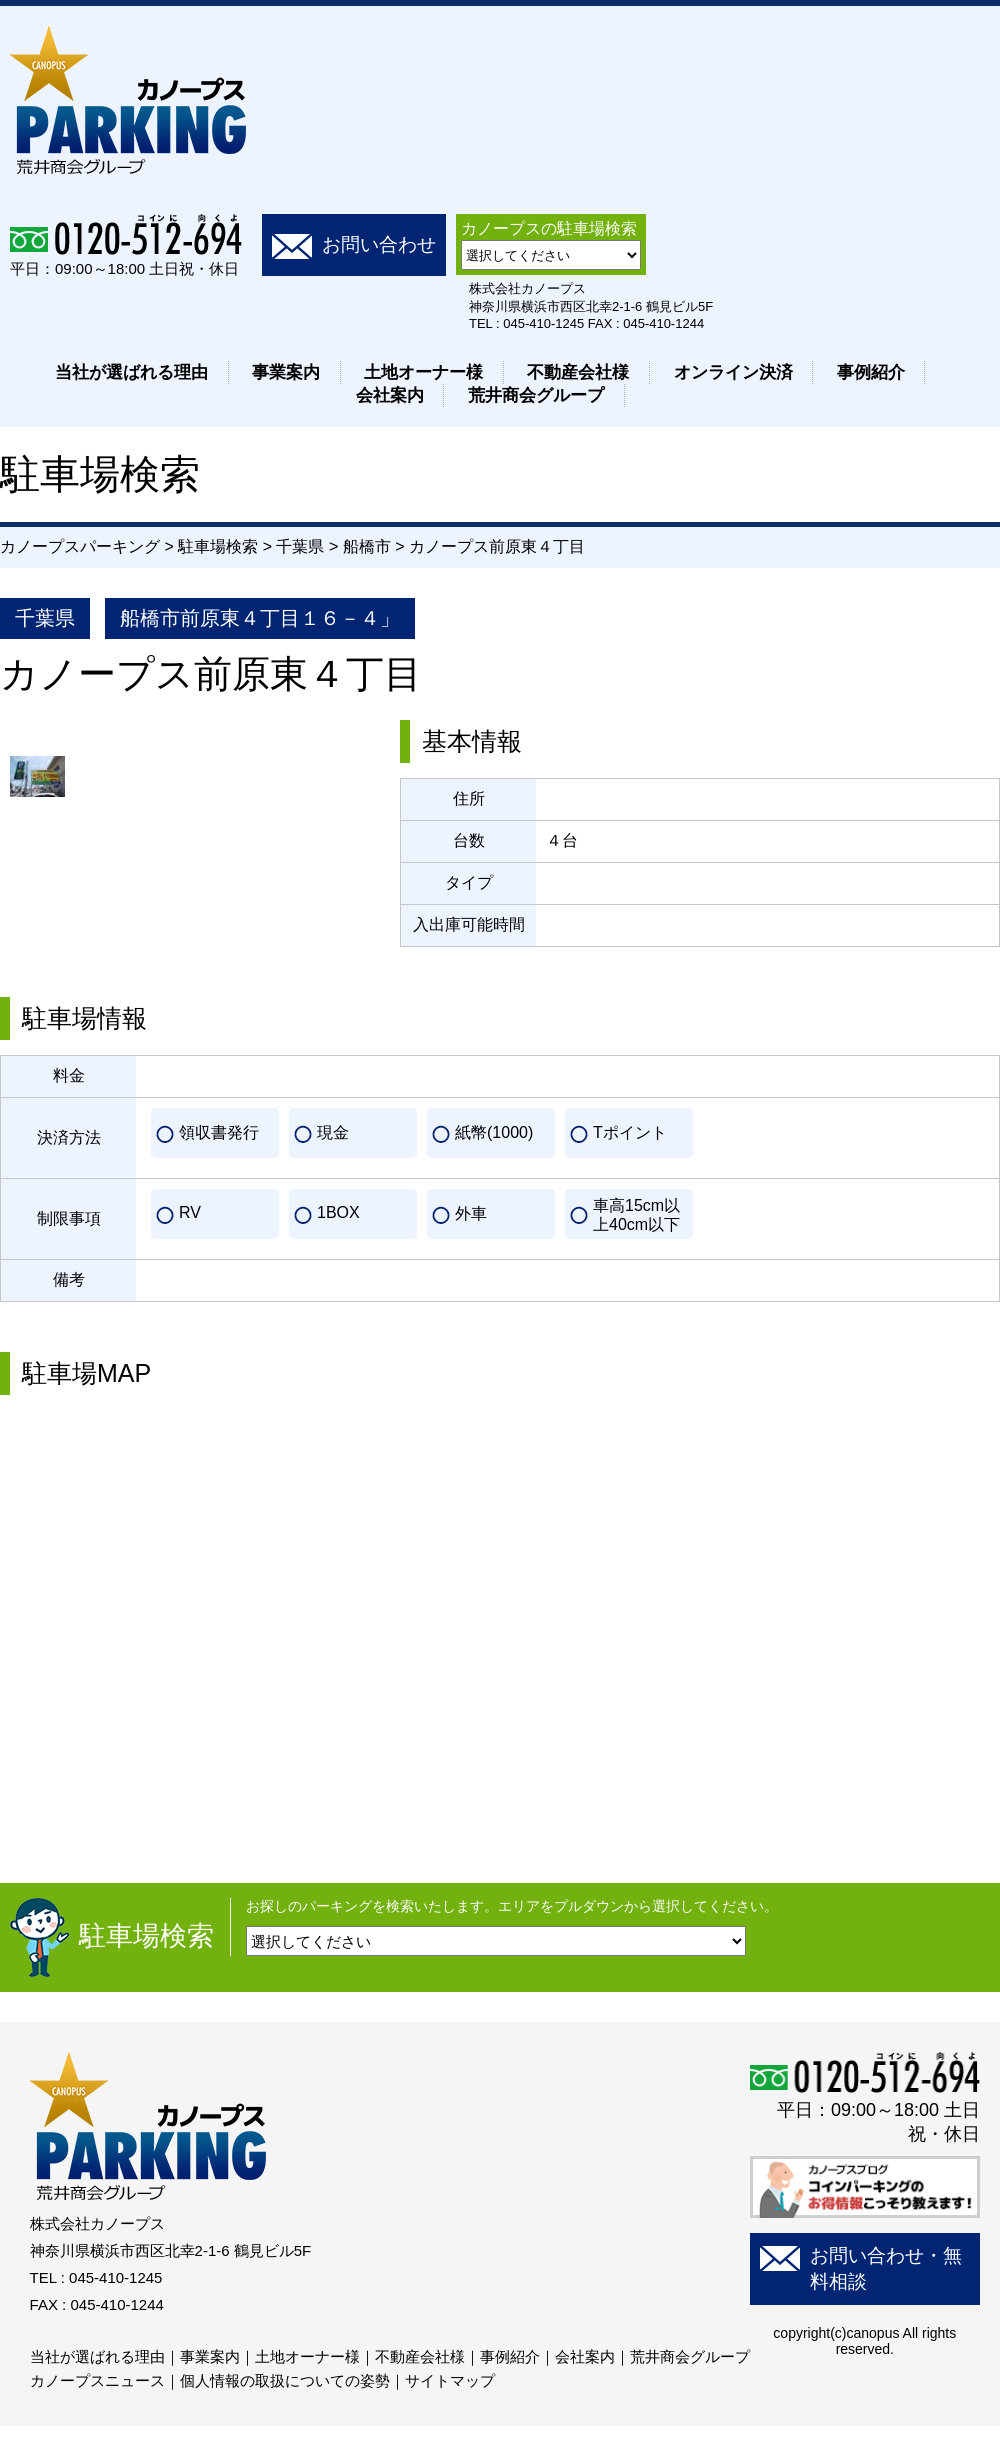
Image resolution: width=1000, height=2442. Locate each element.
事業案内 (286, 372)
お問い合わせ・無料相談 (886, 2268)
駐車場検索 (146, 1936)
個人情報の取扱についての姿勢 (285, 2380)
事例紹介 (871, 372)
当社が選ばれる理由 (131, 372)
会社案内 (390, 395)
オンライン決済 (733, 372)
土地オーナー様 (423, 372)
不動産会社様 (578, 372)
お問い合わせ (379, 244)
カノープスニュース (97, 2380)
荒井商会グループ (536, 395)
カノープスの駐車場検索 (549, 228)
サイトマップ (450, 2380)
